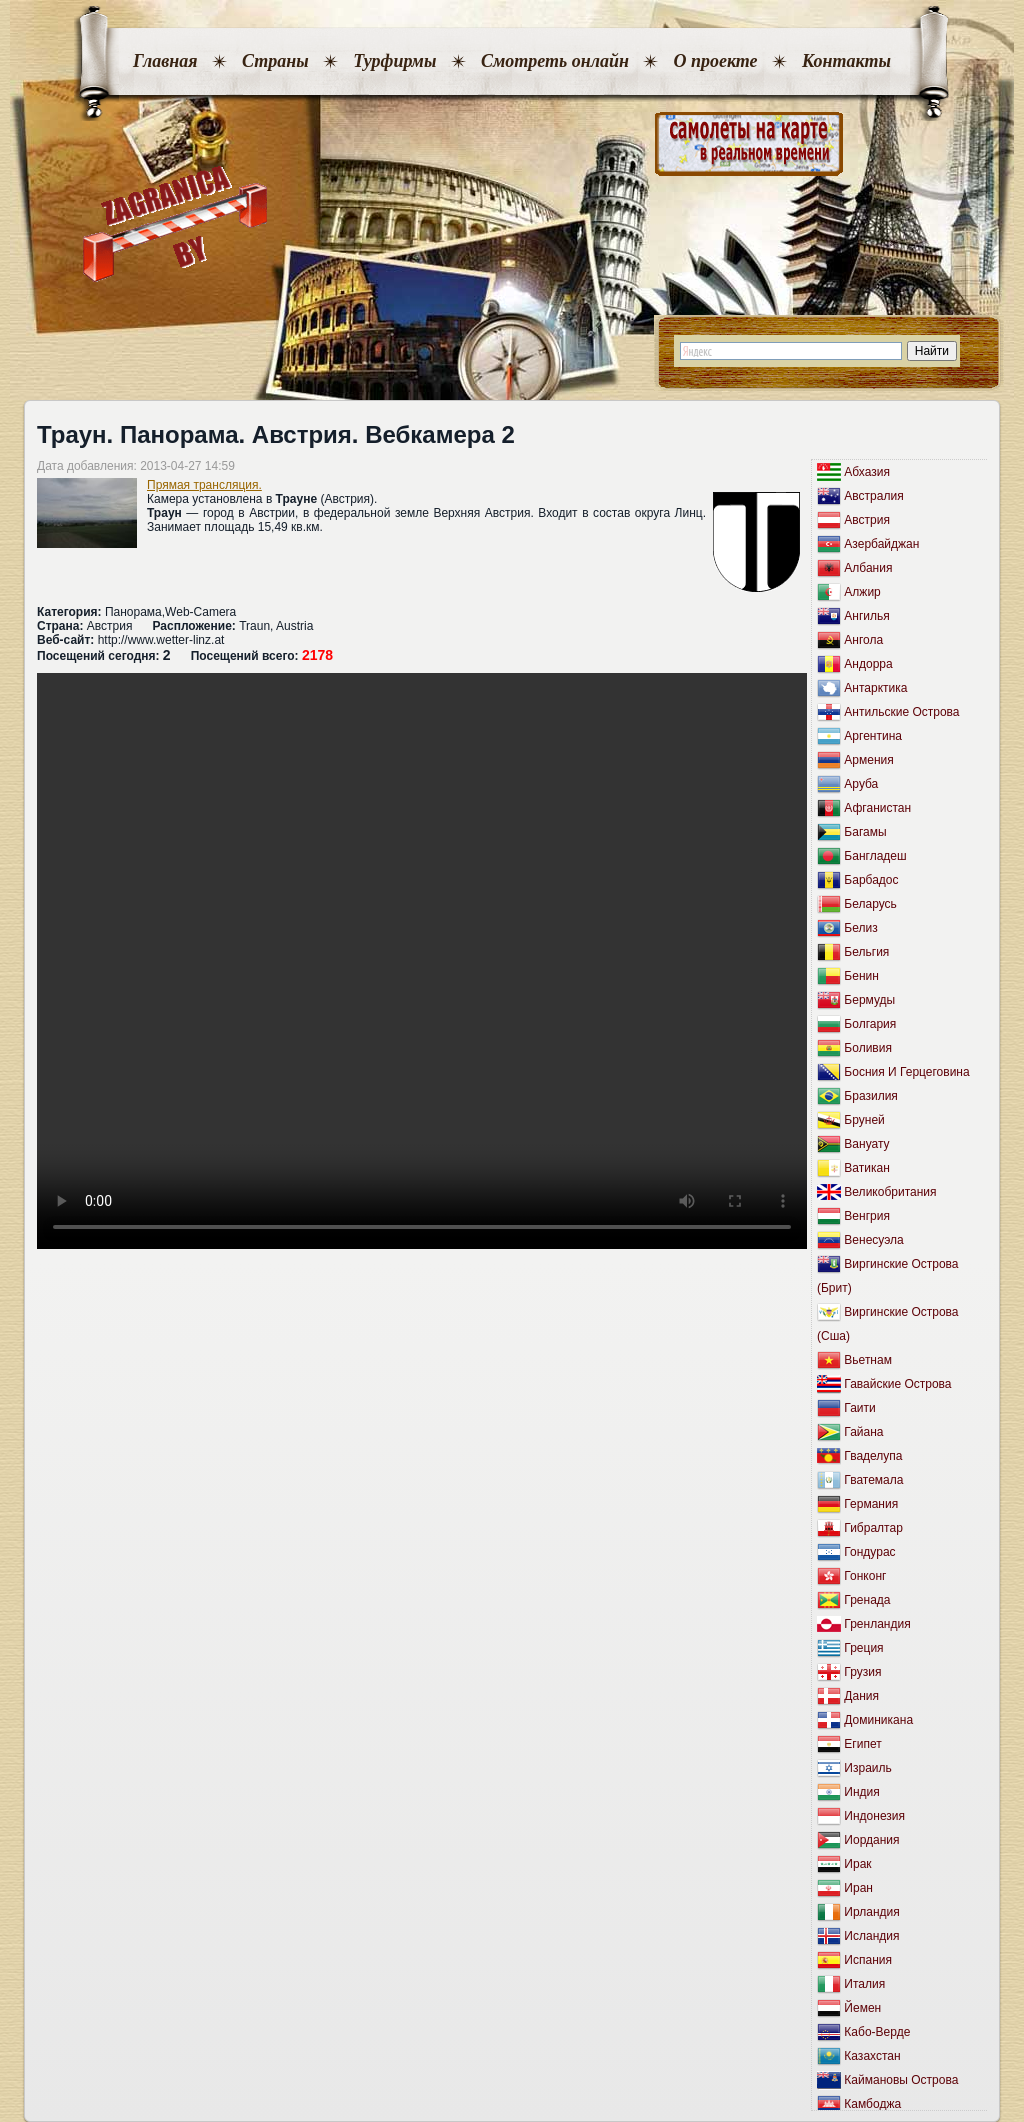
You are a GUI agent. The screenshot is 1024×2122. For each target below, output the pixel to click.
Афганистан (877, 808)
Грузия (862, 1672)
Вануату (866, 1144)
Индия (861, 1792)
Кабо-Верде (877, 2032)
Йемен (862, 2008)
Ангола (863, 640)
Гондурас (869, 1552)
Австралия (873, 496)
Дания (861, 1696)
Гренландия (877, 1624)
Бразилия (871, 1096)
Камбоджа (872, 2104)
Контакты (846, 61)
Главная (165, 61)
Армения (868, 760)
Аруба (861, 784)
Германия (871, 1504)
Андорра (868, 664)
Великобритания (890, 1192)
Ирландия (871, 1912)
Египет (862, 1744)
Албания (868, 568)
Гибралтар (873, 1528)
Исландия (871, 1936)
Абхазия (867, 472)
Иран (858, 1888)
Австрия (867, 520)
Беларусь (870, 904)
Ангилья (866, 616)
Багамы (865, 832)
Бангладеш (875, 856)
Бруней (864, 1120)
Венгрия (867, 1216)
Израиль (867, 1768)
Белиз (860, 928)
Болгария (870, 1024)
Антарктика (875, 688)
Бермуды (869, 1000)
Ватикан (866, 1168)
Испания (868, 1960)
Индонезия (874, 1816)
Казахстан (872, 2056)
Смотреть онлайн (555, 61)
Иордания (871, 1840)
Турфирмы (394, 61)
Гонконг (865, 1576)
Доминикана (878, 1720)
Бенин (861, 976)
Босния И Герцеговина (906, 1072)
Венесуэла (873, 1240)
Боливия (868, 1048)
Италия (864, 1984)
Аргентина (873, 736)
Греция (863, 1648)
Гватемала (873, 1480)
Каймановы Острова (901, 2080)
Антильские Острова (901, 712)
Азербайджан (881, 544)
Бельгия (866, 952)
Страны (275, 61)
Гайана (863, 1432)
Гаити (859, 1408)
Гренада (867, 1600)
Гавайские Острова (897, 1384)
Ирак (857, 1864)
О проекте (715, 61)
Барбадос (871, 880)
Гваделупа (873, 1456)
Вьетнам (868, 1360)
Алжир (862, 592)
